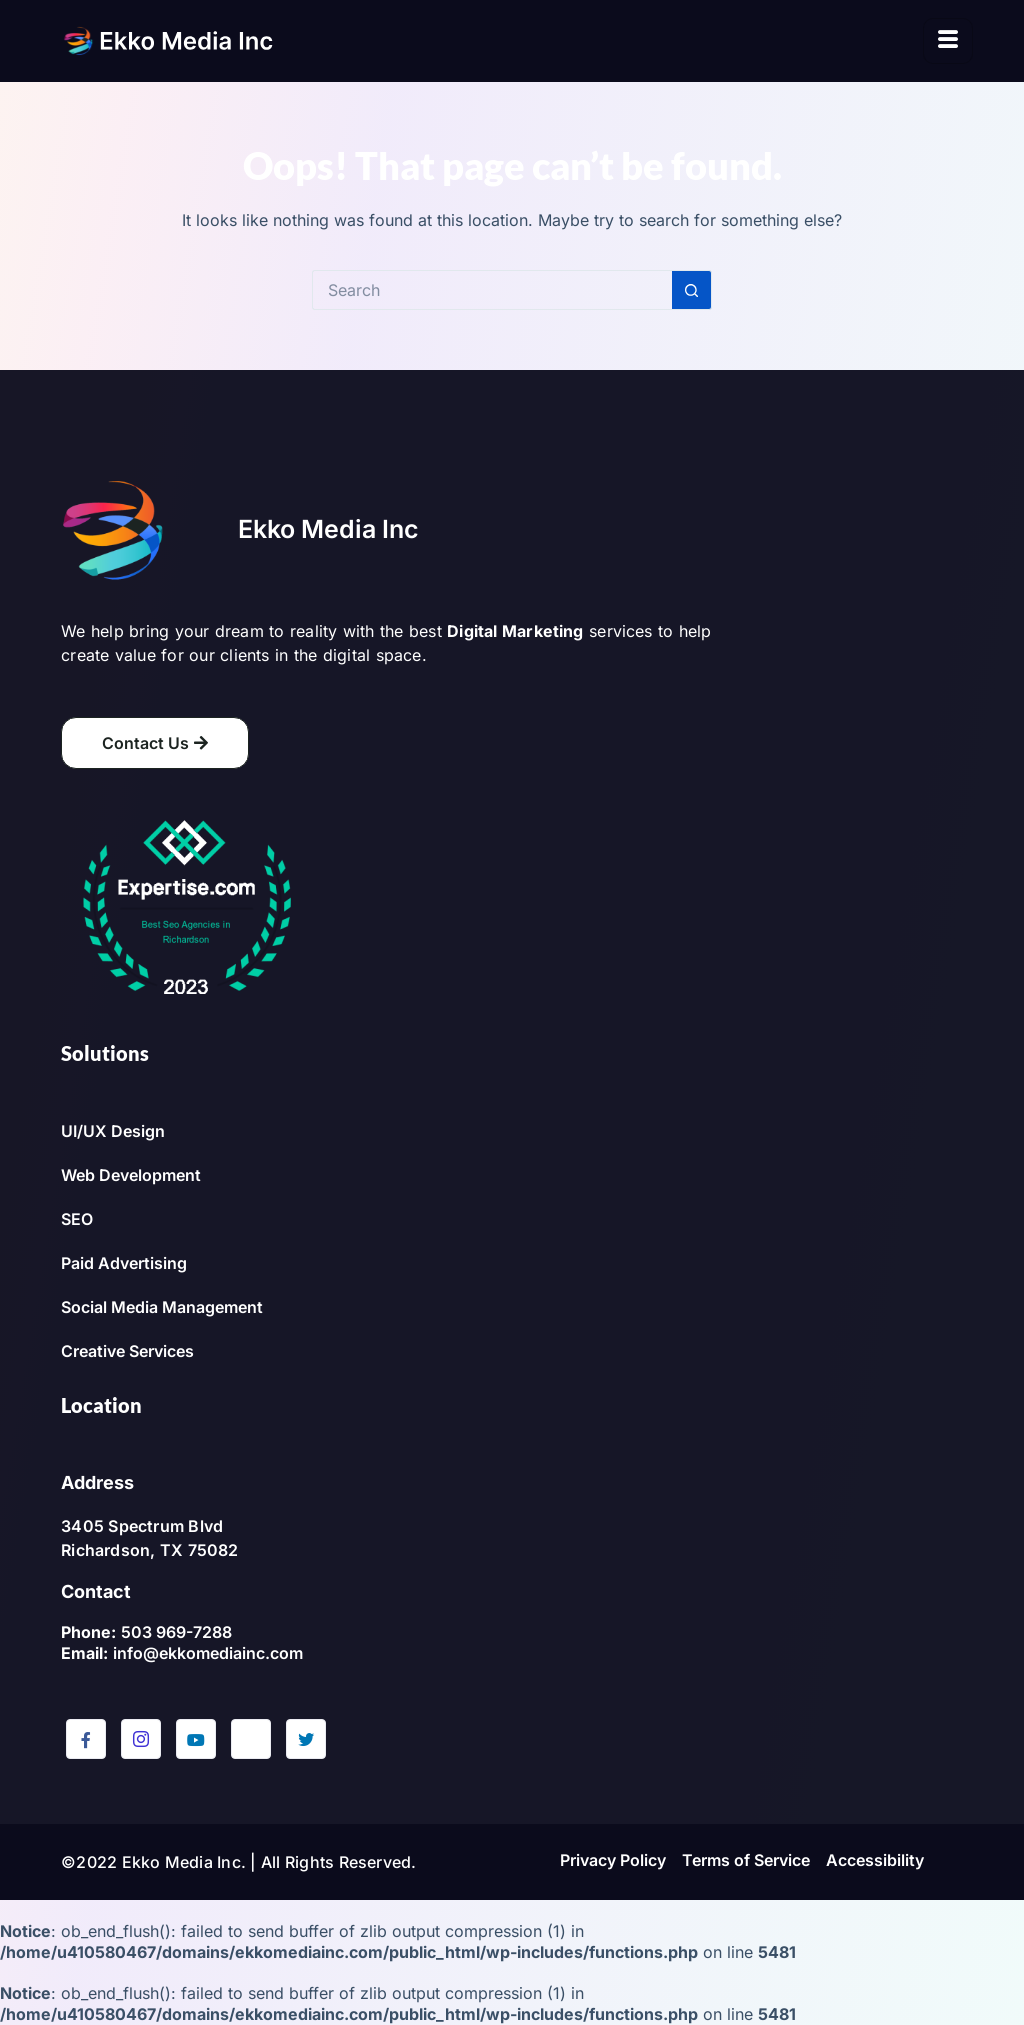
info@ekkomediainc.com (208, 1653)
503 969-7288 (176, 1632)
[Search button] (692, 290)
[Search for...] (492, 290)
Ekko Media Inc (328, 529)
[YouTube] (196, 1739)
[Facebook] (86, 1739)
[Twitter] (306, 1739)
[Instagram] (141, 1739)
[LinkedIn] (251, 1739)
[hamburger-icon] (948, 41)
